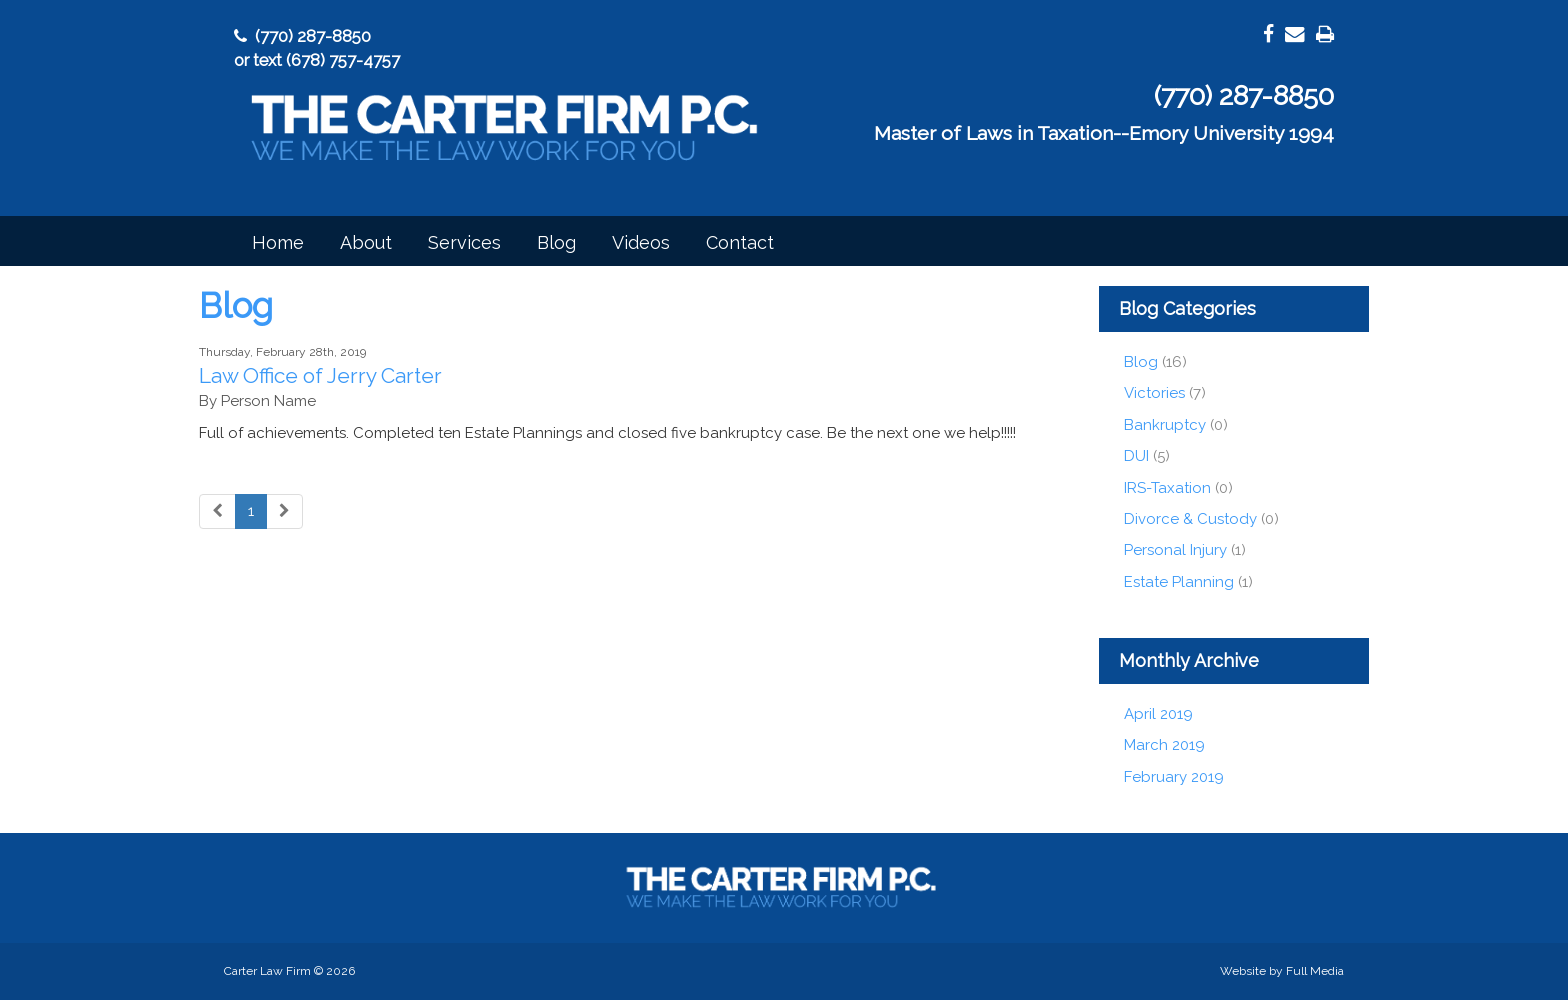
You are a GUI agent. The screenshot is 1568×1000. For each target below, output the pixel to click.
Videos (641, 242)
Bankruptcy (1167, 425)
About (366, 242)
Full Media (1315, 971)
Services (464, 242)
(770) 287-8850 (302, 36)
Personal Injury (1175, 550)
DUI (1136, 456)
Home (278, 242)
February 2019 (1174, 777)
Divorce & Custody (1190, 519)
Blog (556, 242)
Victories (1154, 393)
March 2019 (1164, 745)
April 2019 (1158, 714)
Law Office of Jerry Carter (320, 375)
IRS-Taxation (1167, 488)
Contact (740, 242)
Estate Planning (1179, 582)
